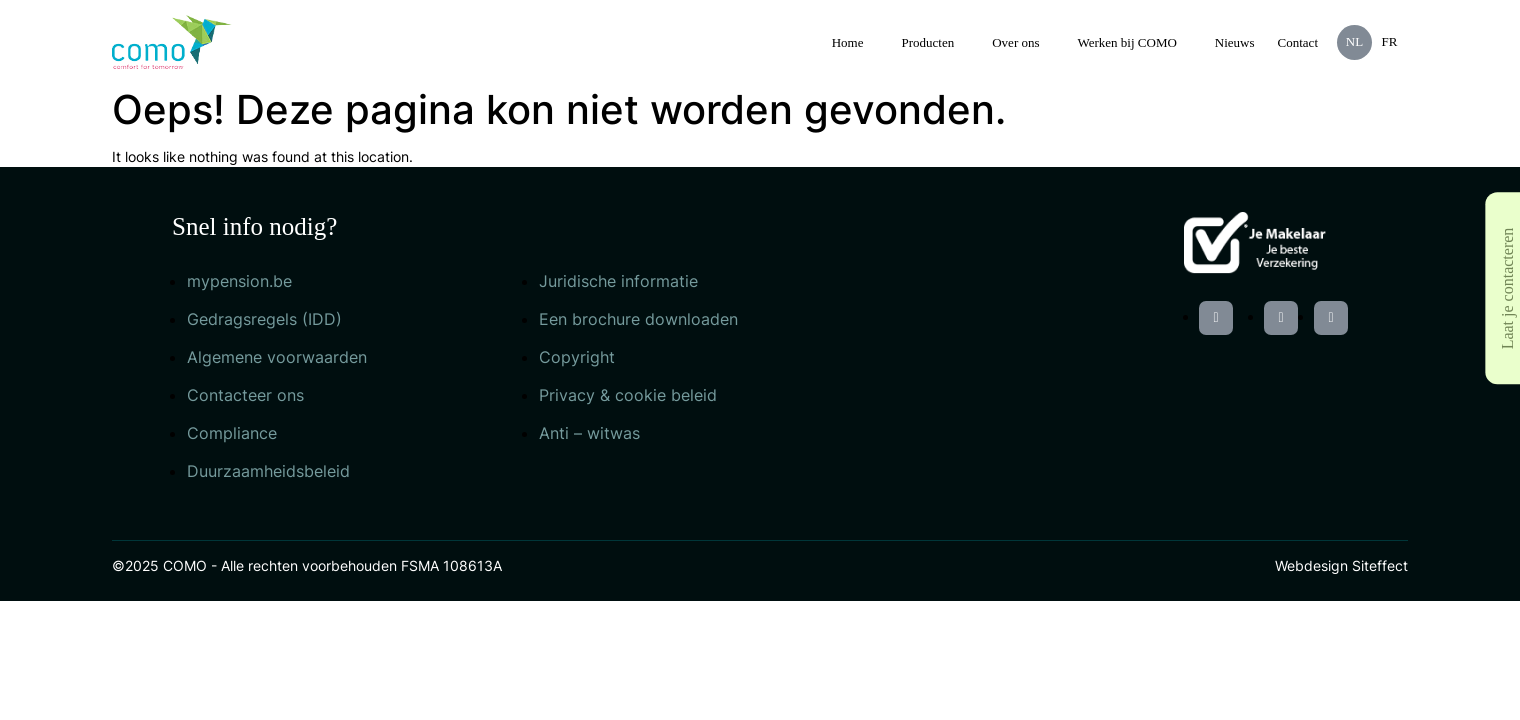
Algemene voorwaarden (277, 357)
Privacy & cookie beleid (628, 395)
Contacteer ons (245, 395)
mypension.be (239, 281)
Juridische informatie (618, 281)
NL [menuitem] (1354, 41)
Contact (1298, 42)
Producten (928, 42)
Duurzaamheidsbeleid (268, 471)
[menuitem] (1354, 42)
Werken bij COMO (1127, 42)
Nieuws (1235, 42)
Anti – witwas (589, 433)
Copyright (577, 357)
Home (848, 42)
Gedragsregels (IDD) (264, 319)
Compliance (232, 433)
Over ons (1015, 42)
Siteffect (1380, 565)
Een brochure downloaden (638, 319)
